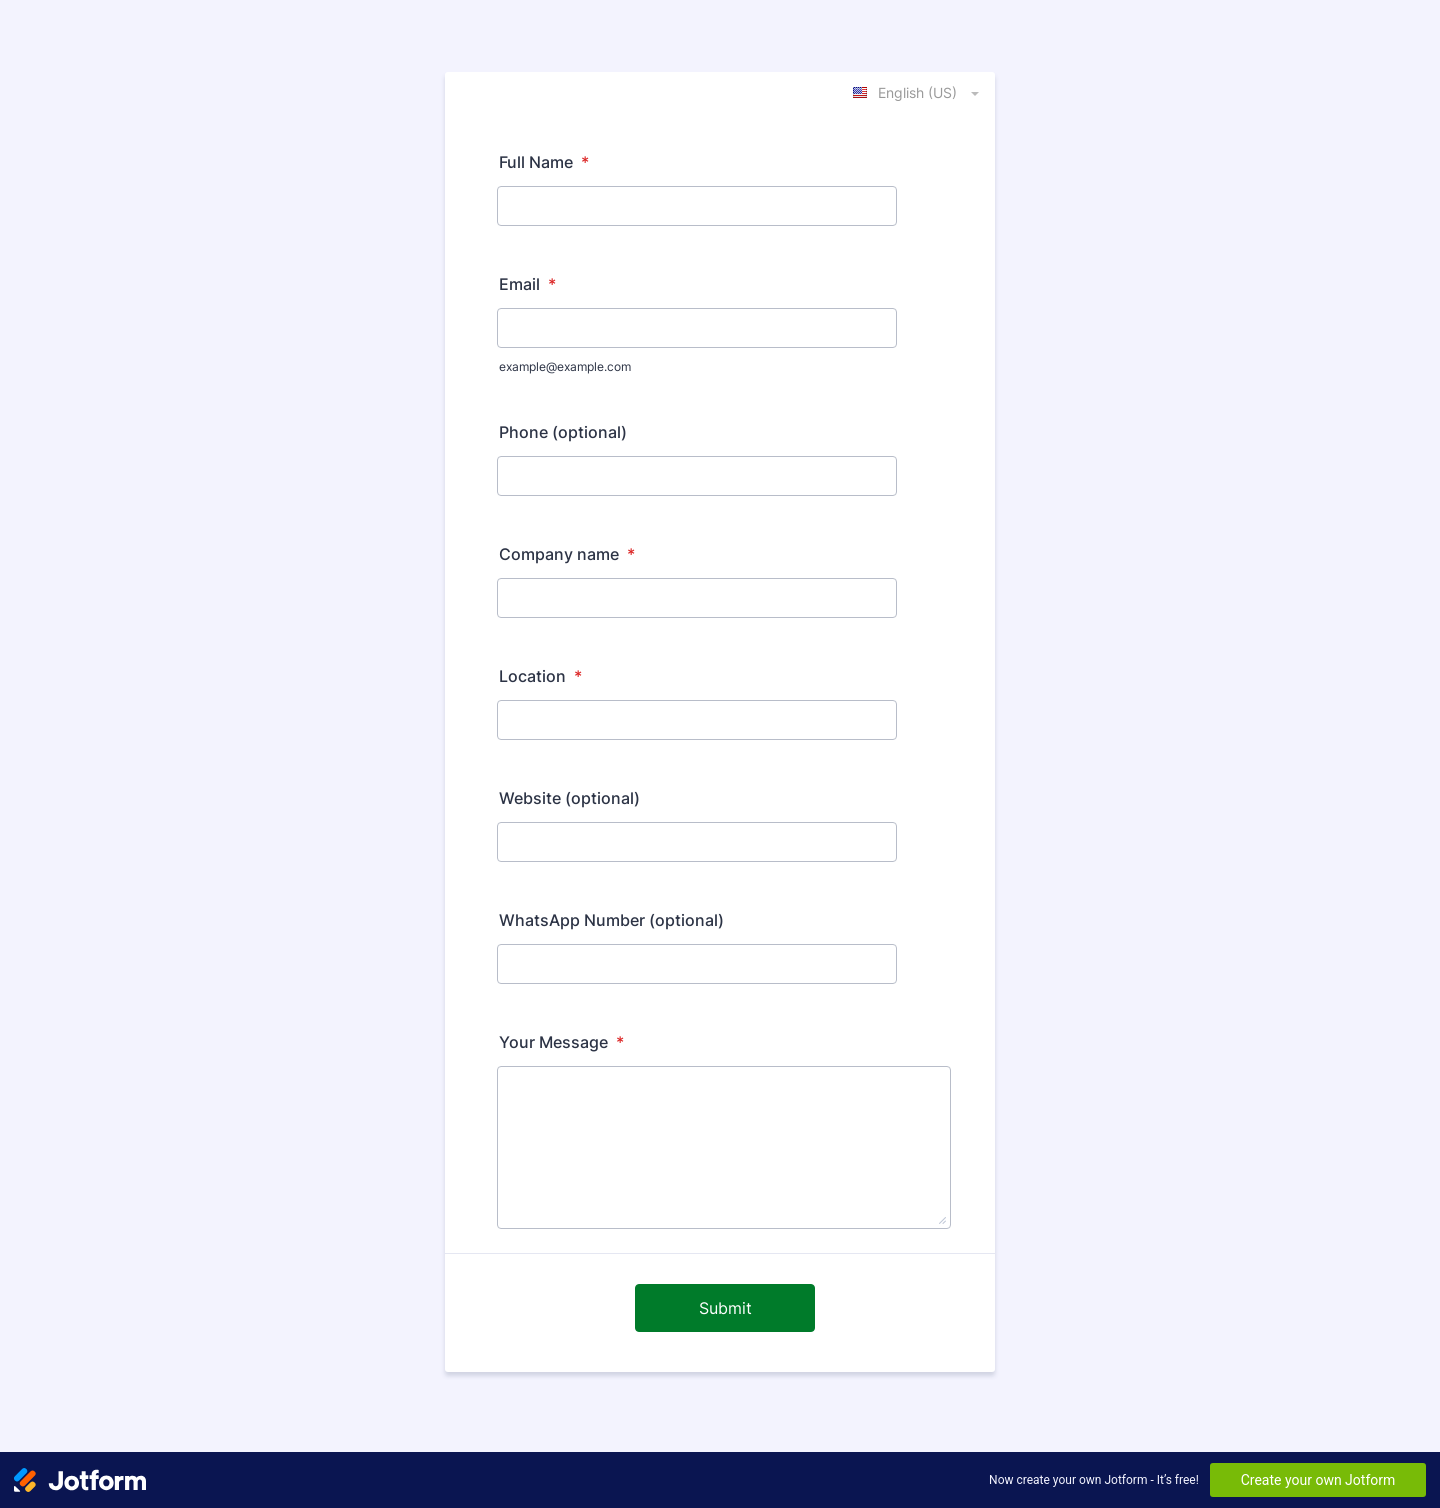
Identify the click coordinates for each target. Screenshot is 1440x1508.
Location (540, 676)
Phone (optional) (563, 432)
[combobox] (917, 92)
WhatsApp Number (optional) (611, 920)
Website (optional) (569, 798)
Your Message (561, 1042)
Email (527, 284)
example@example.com (565, 366)
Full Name (544, 162)
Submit (725, 1308)
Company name (567, 554)
